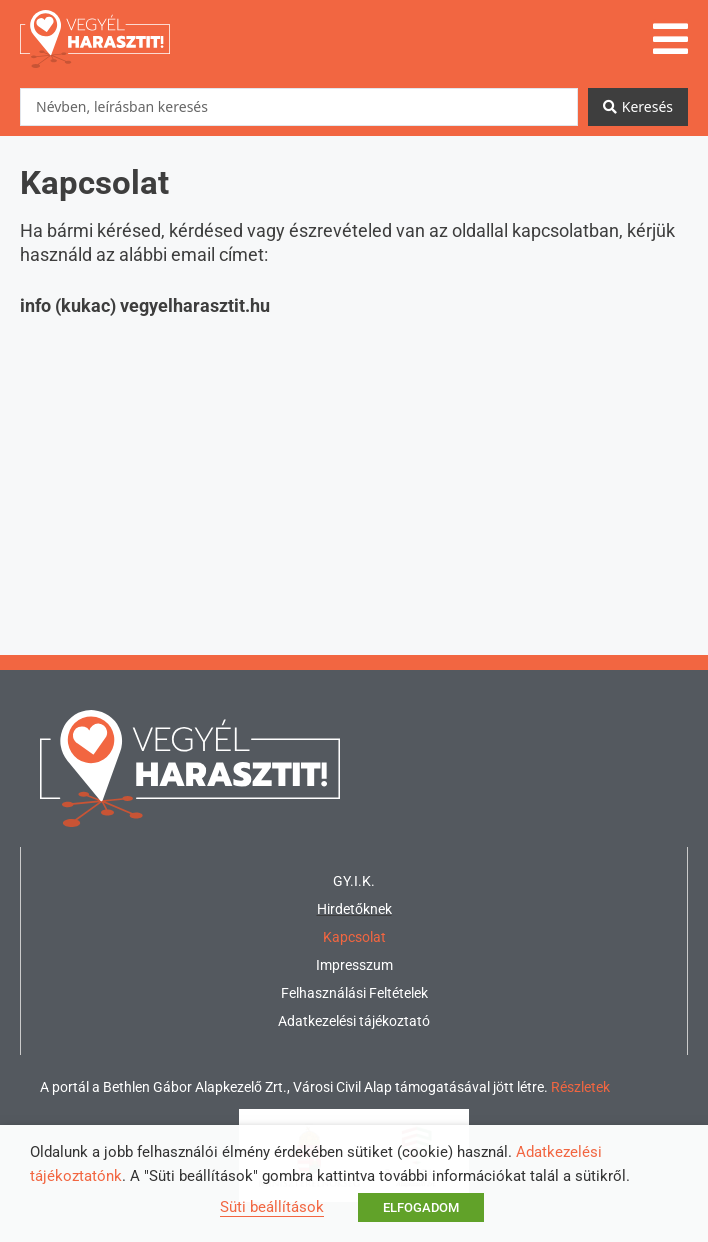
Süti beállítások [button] (272, 1207)
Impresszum (354, 965)
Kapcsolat (354, 937)
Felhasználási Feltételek (354, 993)
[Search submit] (638, 107)
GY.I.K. (354, 881)
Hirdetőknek (354, 909)
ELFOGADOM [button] (421, 1207)
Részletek (580, 1087)
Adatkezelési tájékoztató (354, 1021)
